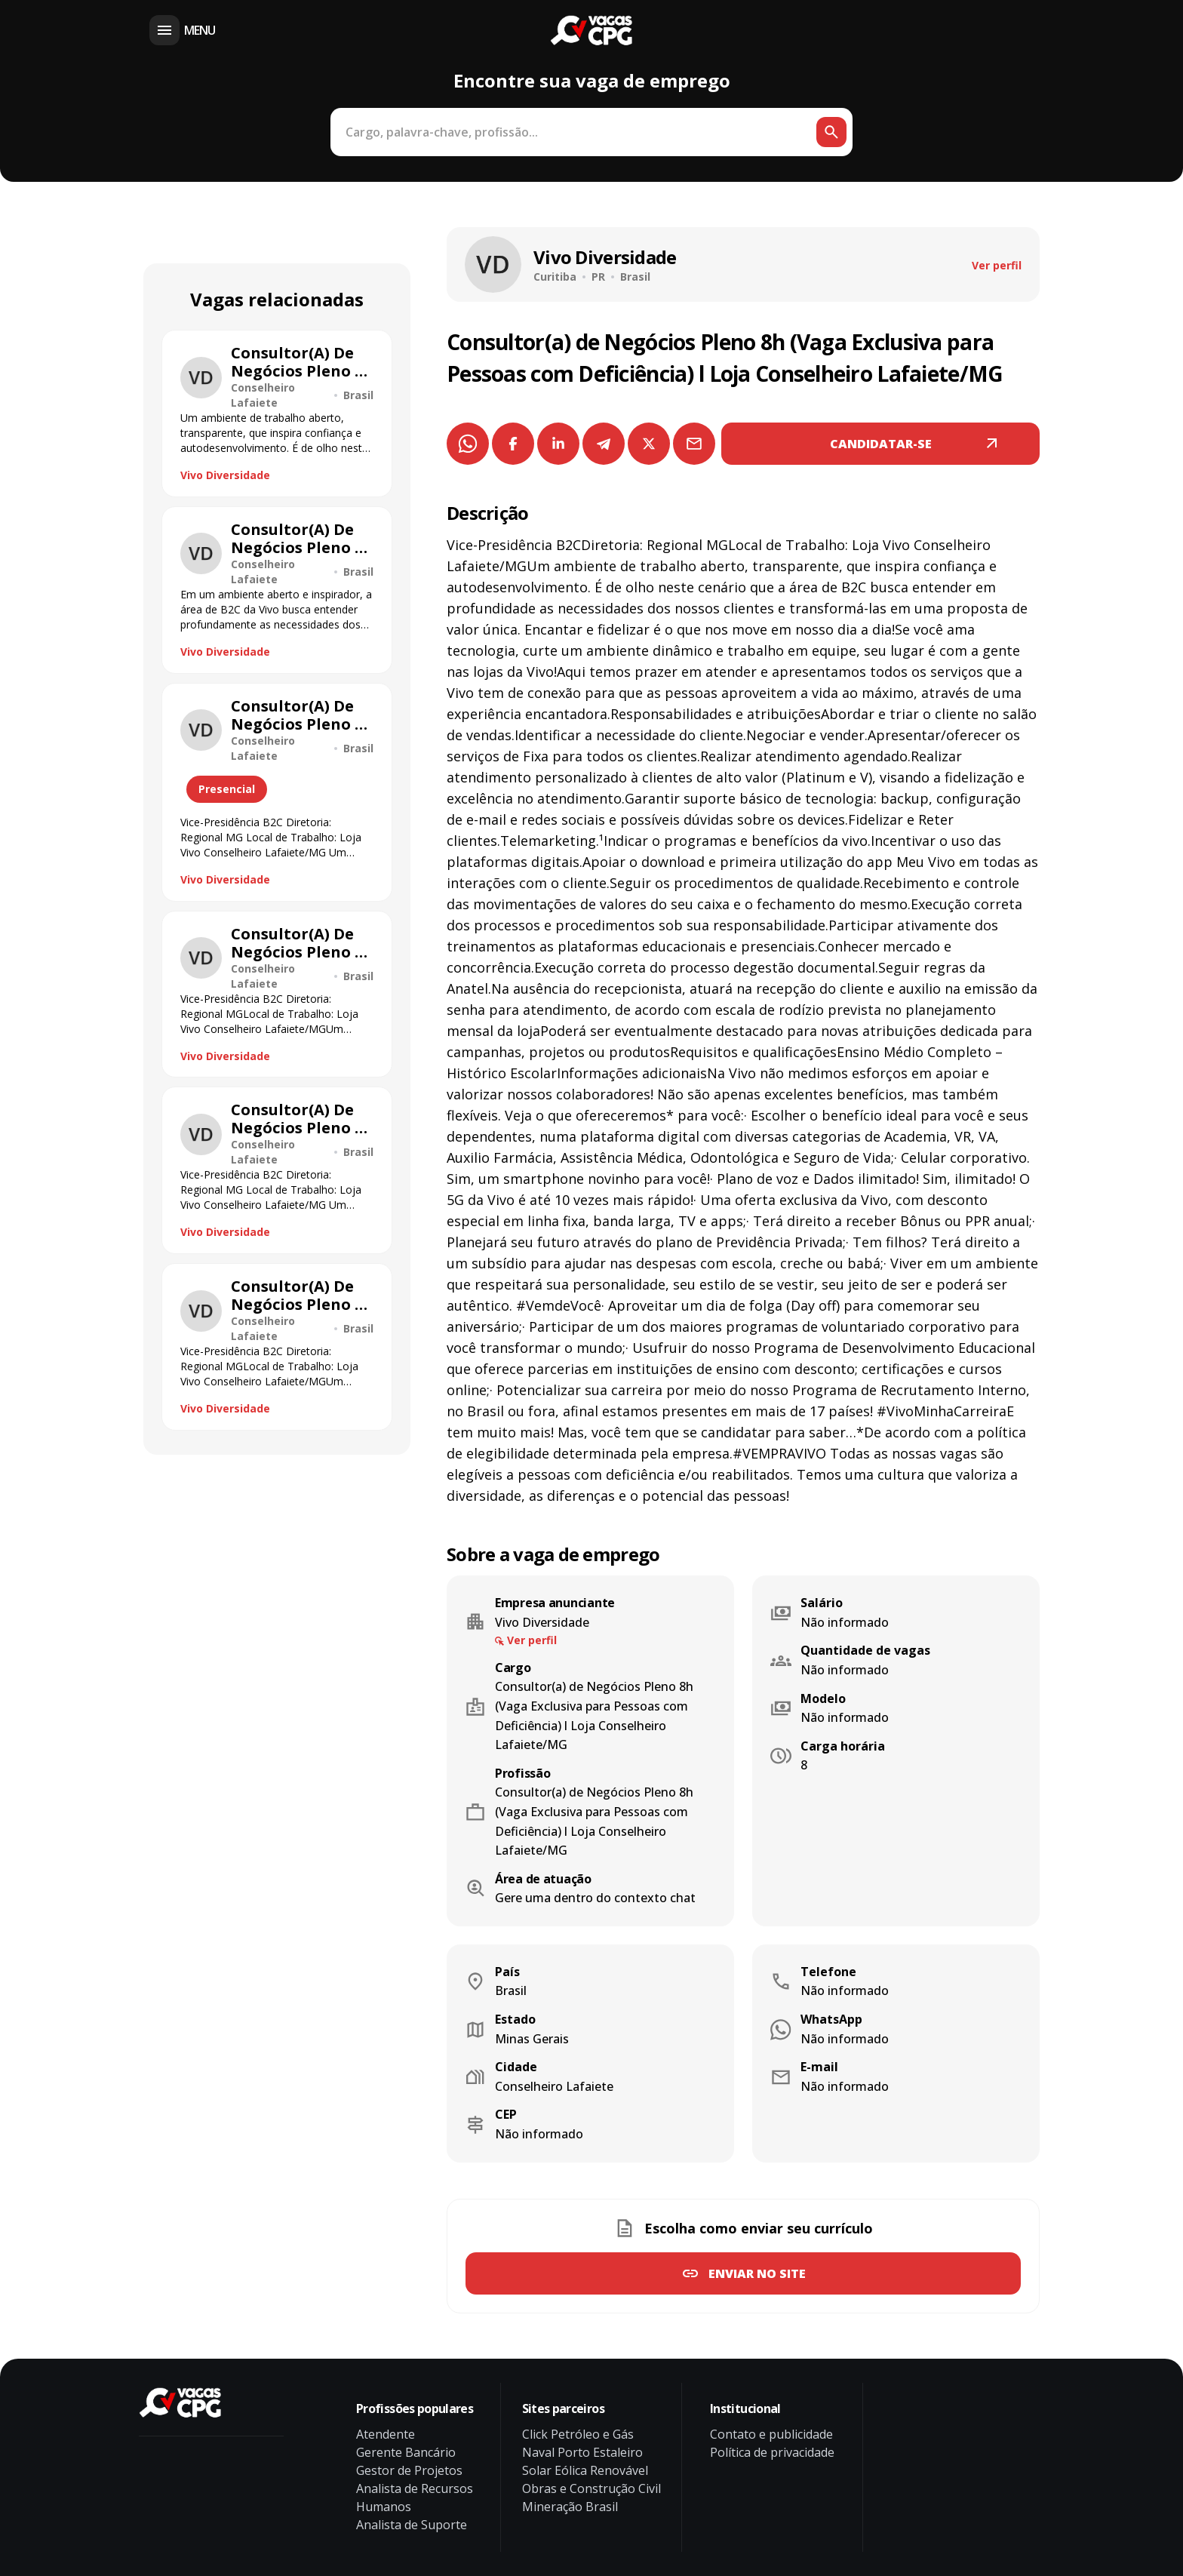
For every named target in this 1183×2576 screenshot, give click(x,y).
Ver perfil (997, 265)
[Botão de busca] (831, 132)
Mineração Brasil (570, 2506)
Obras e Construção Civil (591, 2488)
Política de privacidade (772, 2452)
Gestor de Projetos (409, 2470)
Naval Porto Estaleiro (582, 2452)
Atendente (385, 2434)
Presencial (226, 789)
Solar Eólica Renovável (585, 2470)
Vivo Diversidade (225, 475)
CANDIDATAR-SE (881, 443)
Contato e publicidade (771, 2434)
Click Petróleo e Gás (578, 2434)
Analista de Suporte (411, 2524)
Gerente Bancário (406, 2452)
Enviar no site (757, 2273)
